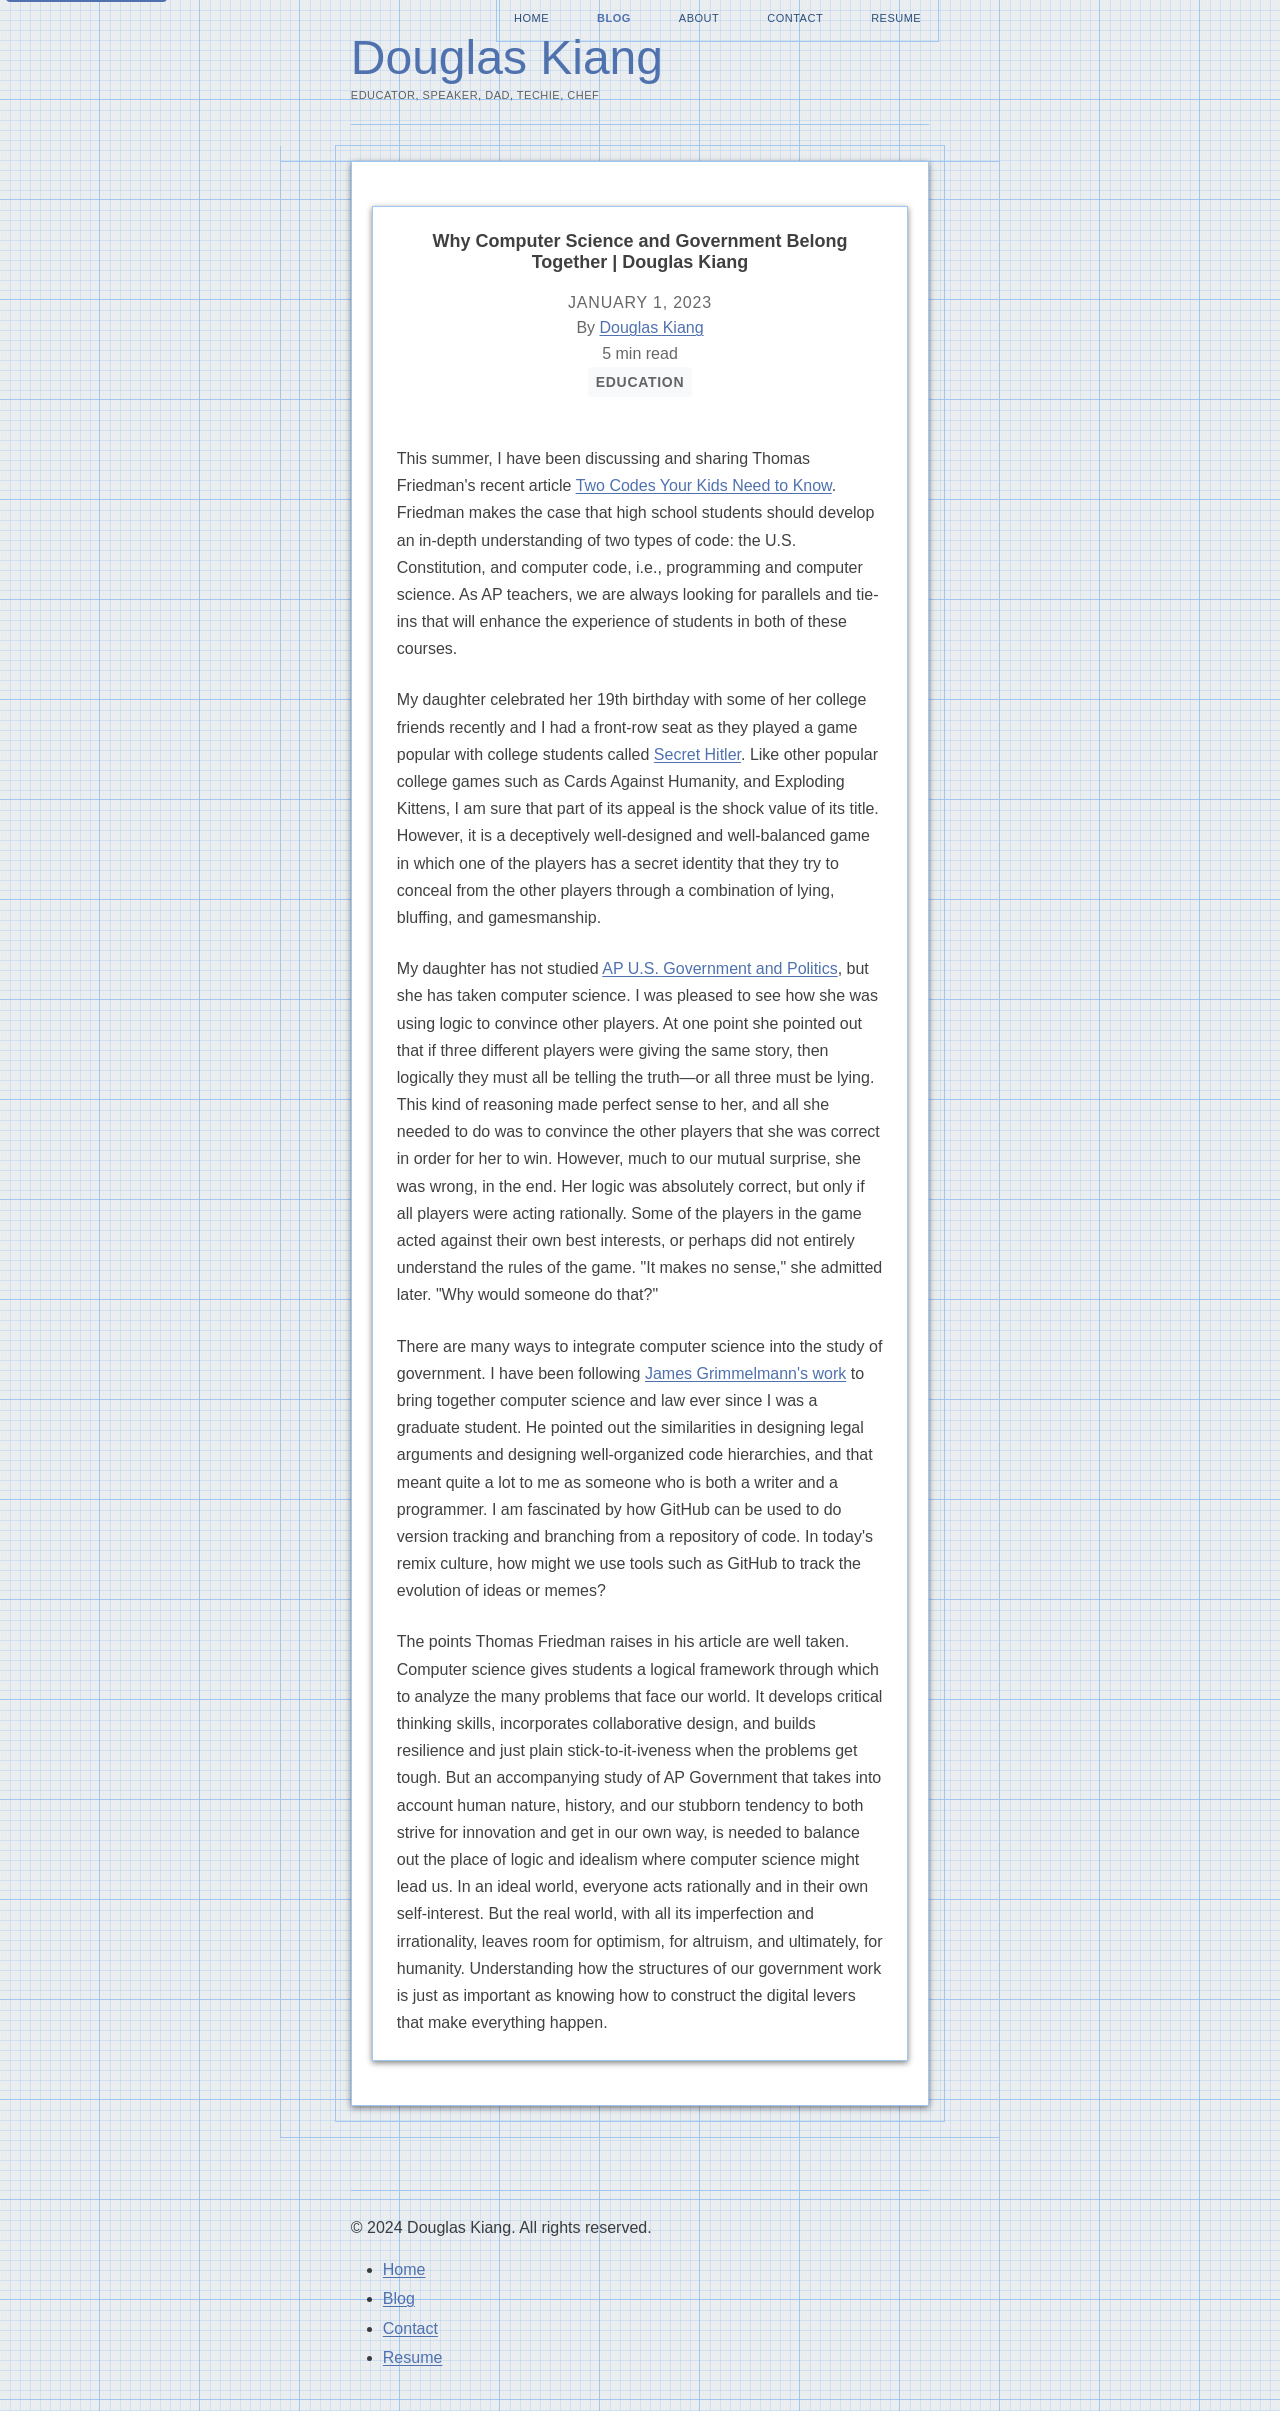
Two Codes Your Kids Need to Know (704, 485)
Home (531, 18)
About (699, 18)
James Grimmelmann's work (745, 1373)
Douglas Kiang (507, 57)
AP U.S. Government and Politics (719, 968)
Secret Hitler (697, 754)
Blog (614, 18)
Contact (795, 18)
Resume (896, 18)
